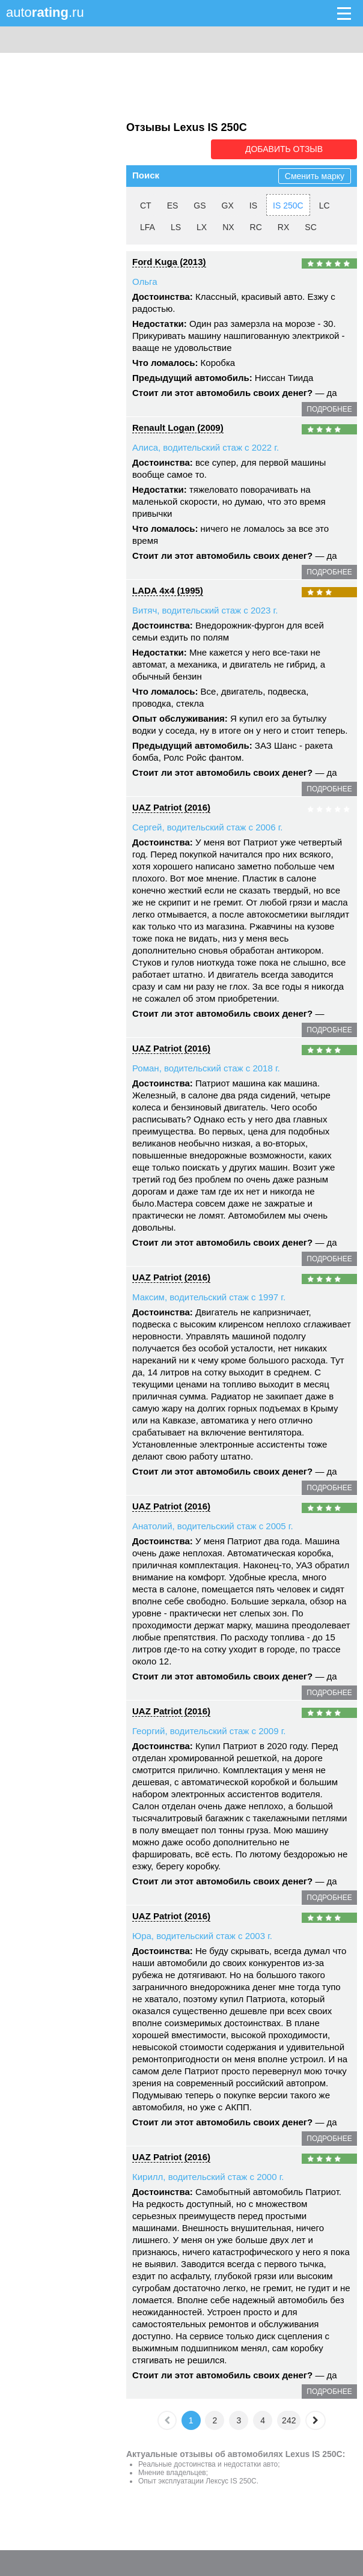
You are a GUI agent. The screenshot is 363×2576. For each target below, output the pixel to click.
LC (324, 205)
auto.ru (45, 12)
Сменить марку (314, 175)
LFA (147, 226)
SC (310, 226)
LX (202, 226)
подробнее (329, 408)
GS (200, 205)
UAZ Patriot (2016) (171, 807)
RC (256, 226)
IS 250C (288, 205)
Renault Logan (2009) (178, 427)
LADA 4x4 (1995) (167, 590)
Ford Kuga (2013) (169, 261)
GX (228, 205)
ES (172, 205)
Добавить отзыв (289, 149)
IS (253, 205)
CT (145, 205)
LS (176, 226)
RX (283, 226)
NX (228, 226)
